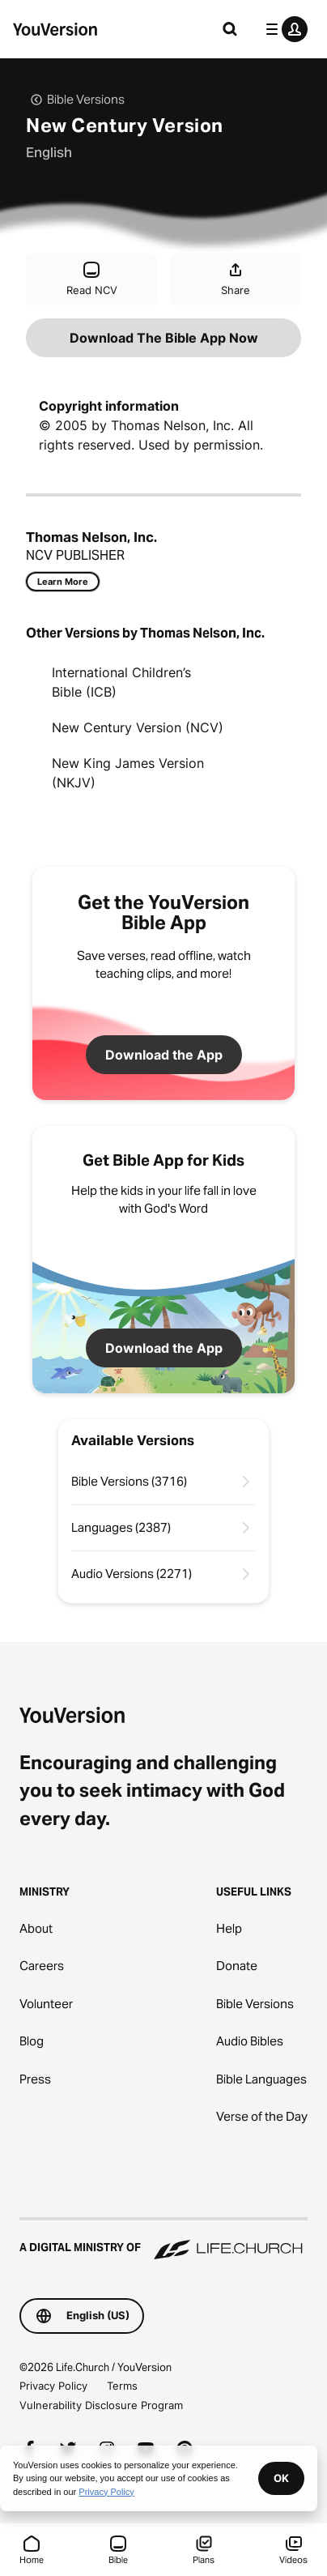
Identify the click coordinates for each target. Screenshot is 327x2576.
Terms (122, 2385)
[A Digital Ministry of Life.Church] (163, 2239)
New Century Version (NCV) (137, 727)
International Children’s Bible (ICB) (121, 682)
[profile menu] (283, 29)
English (49, 152)
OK (281, 2478)
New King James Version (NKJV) (128, 773)
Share (235, 278)
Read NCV (91, 278)
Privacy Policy (53, 2385)
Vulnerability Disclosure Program (101, 2405)
